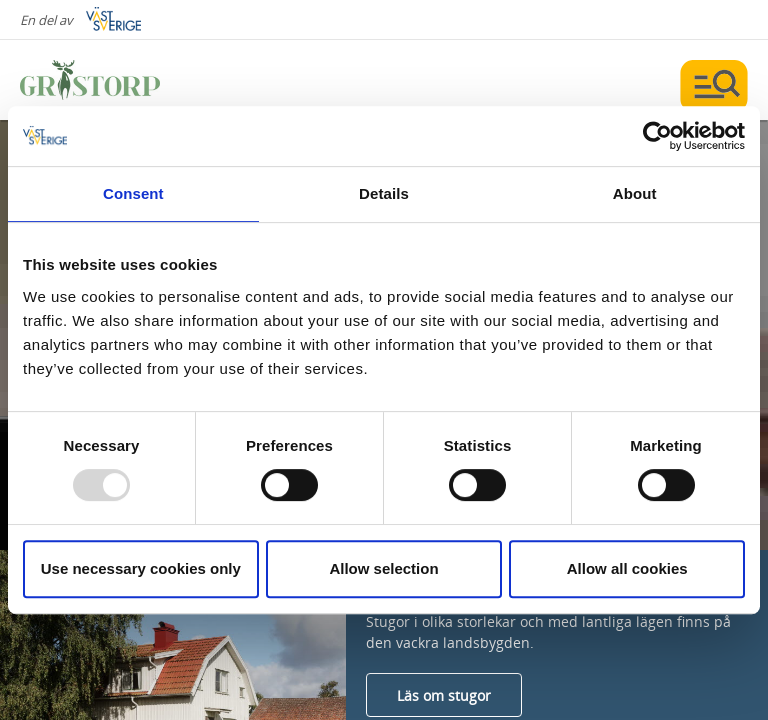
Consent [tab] (133, 193)
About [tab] (635, 193)
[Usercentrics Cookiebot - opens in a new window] (657, 136)
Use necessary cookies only (141, 568)
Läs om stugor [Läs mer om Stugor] (444, 695)
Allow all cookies (627, 568)
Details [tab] (384, 193)
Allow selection (383, 568)
